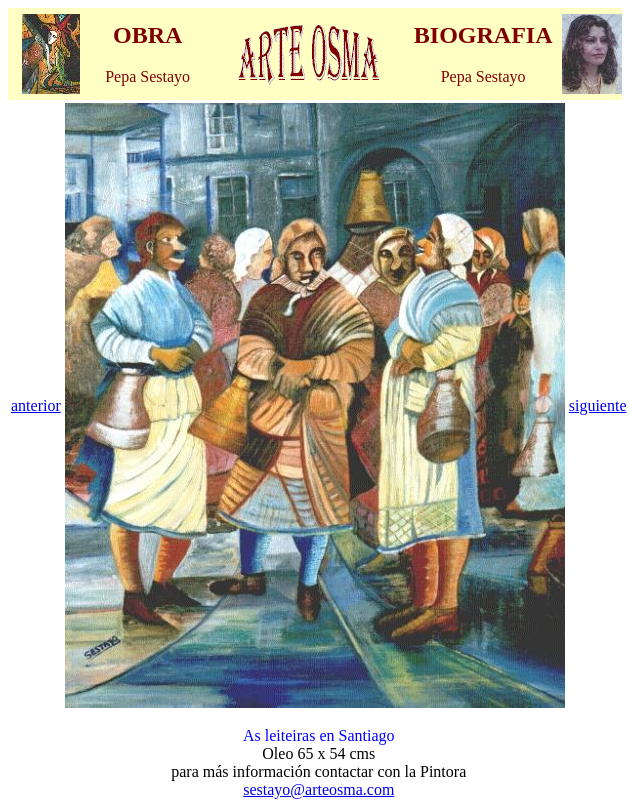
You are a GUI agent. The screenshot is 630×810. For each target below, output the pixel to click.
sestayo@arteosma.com (318, 789)
